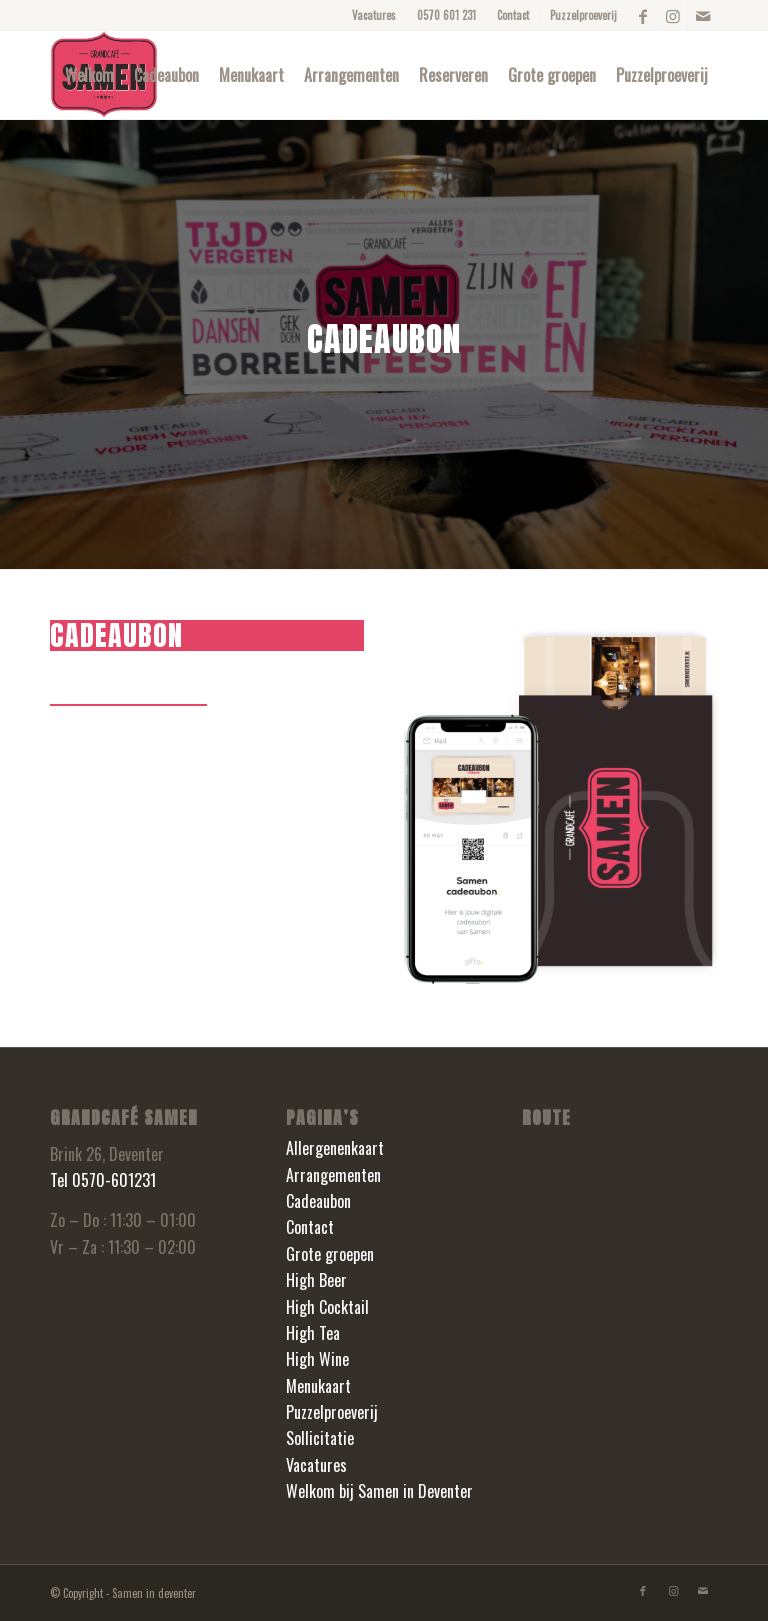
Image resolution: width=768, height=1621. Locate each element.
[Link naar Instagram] (672, 15)
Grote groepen (330, 1254)
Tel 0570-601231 (103, 1180)
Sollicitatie (320, 1438)
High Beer (316, 1280)
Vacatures (374, 15)
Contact (513, 15)
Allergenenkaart (335, 1148)
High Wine (317, 1359)
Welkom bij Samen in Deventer (379, 1491)
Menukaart (318, 1386)
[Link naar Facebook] (642, 15)
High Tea (313, 1333)
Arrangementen (333, 1175)
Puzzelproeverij (583, 15)
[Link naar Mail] (703, 15)
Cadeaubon (318, 1201)
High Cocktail (327, 1307)
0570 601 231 (446, 15)
